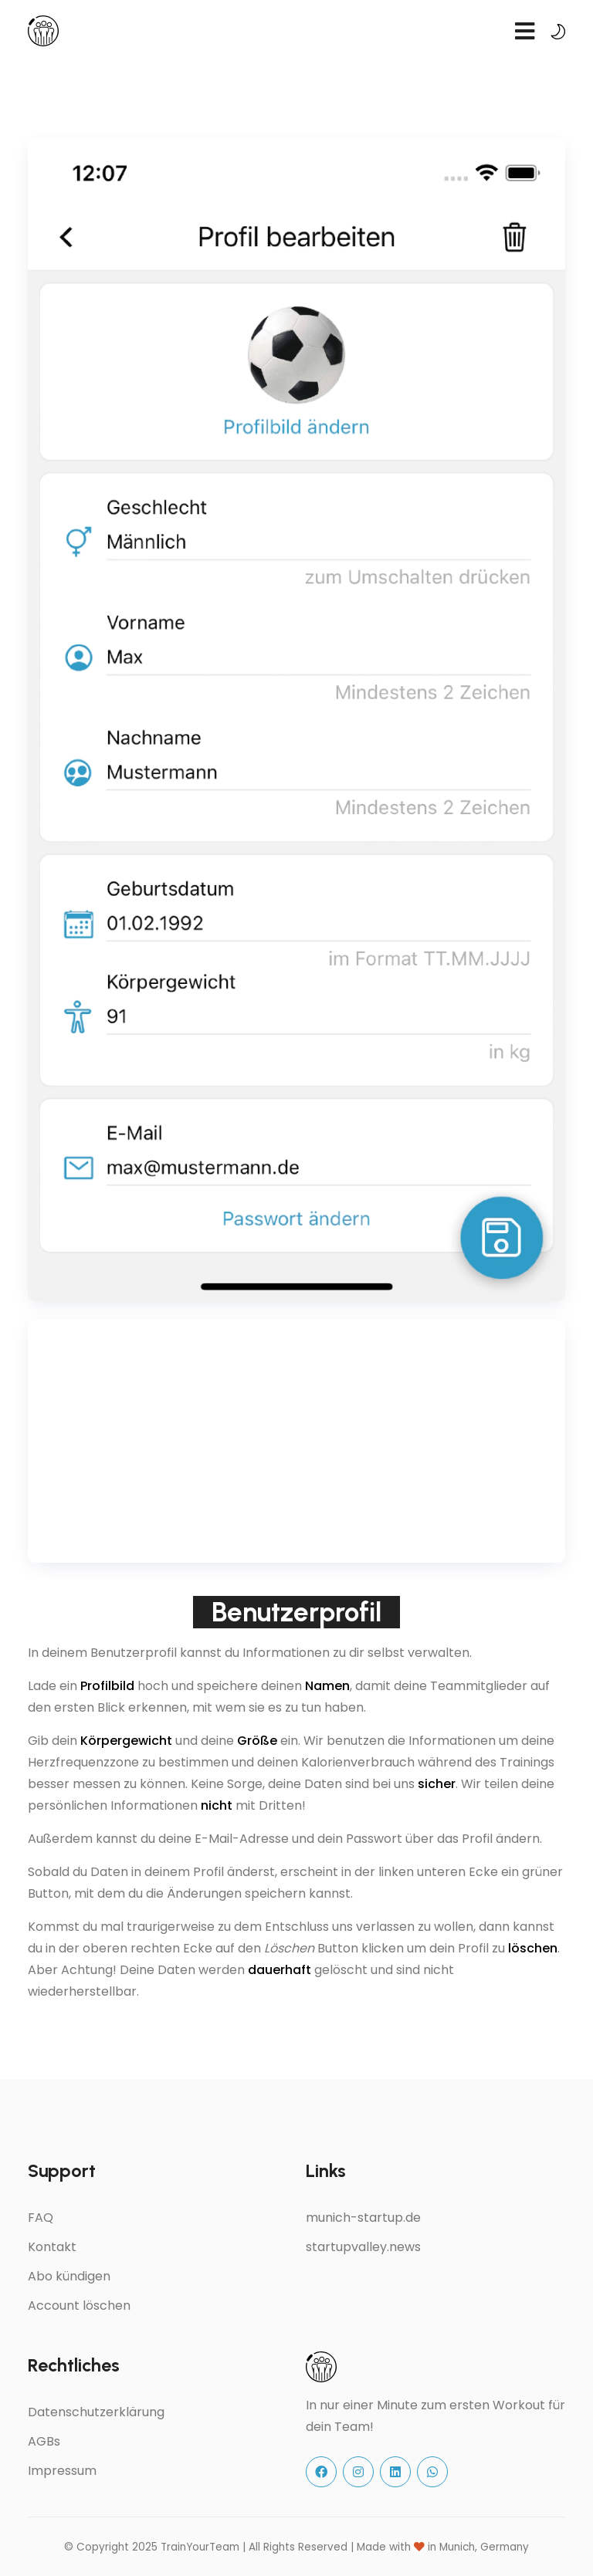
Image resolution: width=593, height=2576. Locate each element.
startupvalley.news (363, 2247)
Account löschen (79, 2305)
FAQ (40, 2217)
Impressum (62, 2471)
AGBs (44, 2441)
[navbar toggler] (524, 31)
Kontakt (52, 2247)
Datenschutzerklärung (96, 2412)
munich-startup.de (363, 2217)
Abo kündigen (69, 2276)
